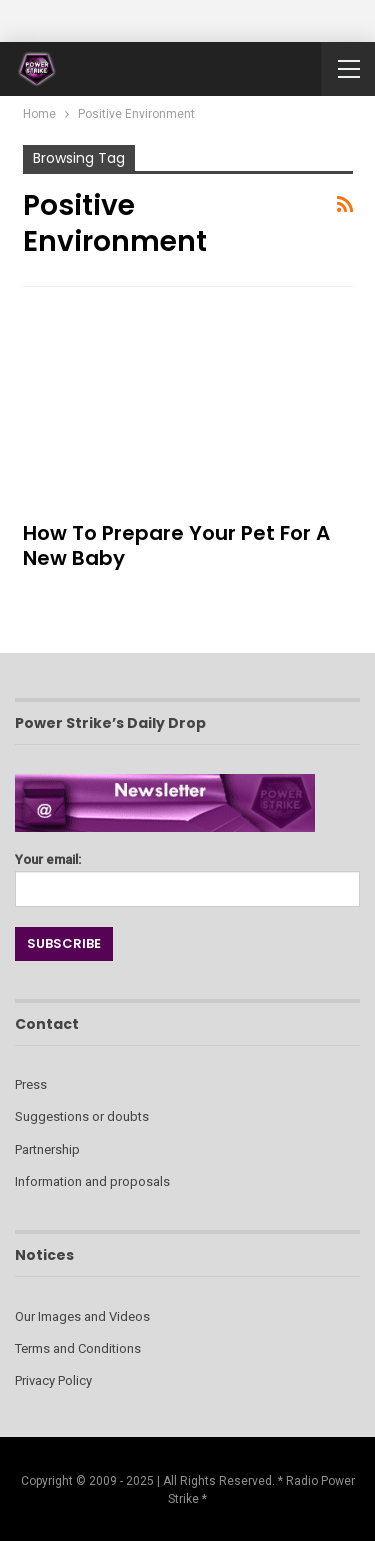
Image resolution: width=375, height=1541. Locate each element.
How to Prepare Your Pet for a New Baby (176, 545)
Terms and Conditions (78, 1348)
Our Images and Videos (82, 1316)
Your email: (187, 874)
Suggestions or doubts (82, 1116)
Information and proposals (92, 1181)
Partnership (47, 1149)
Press (31, 1084)
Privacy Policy (53, 1380)
